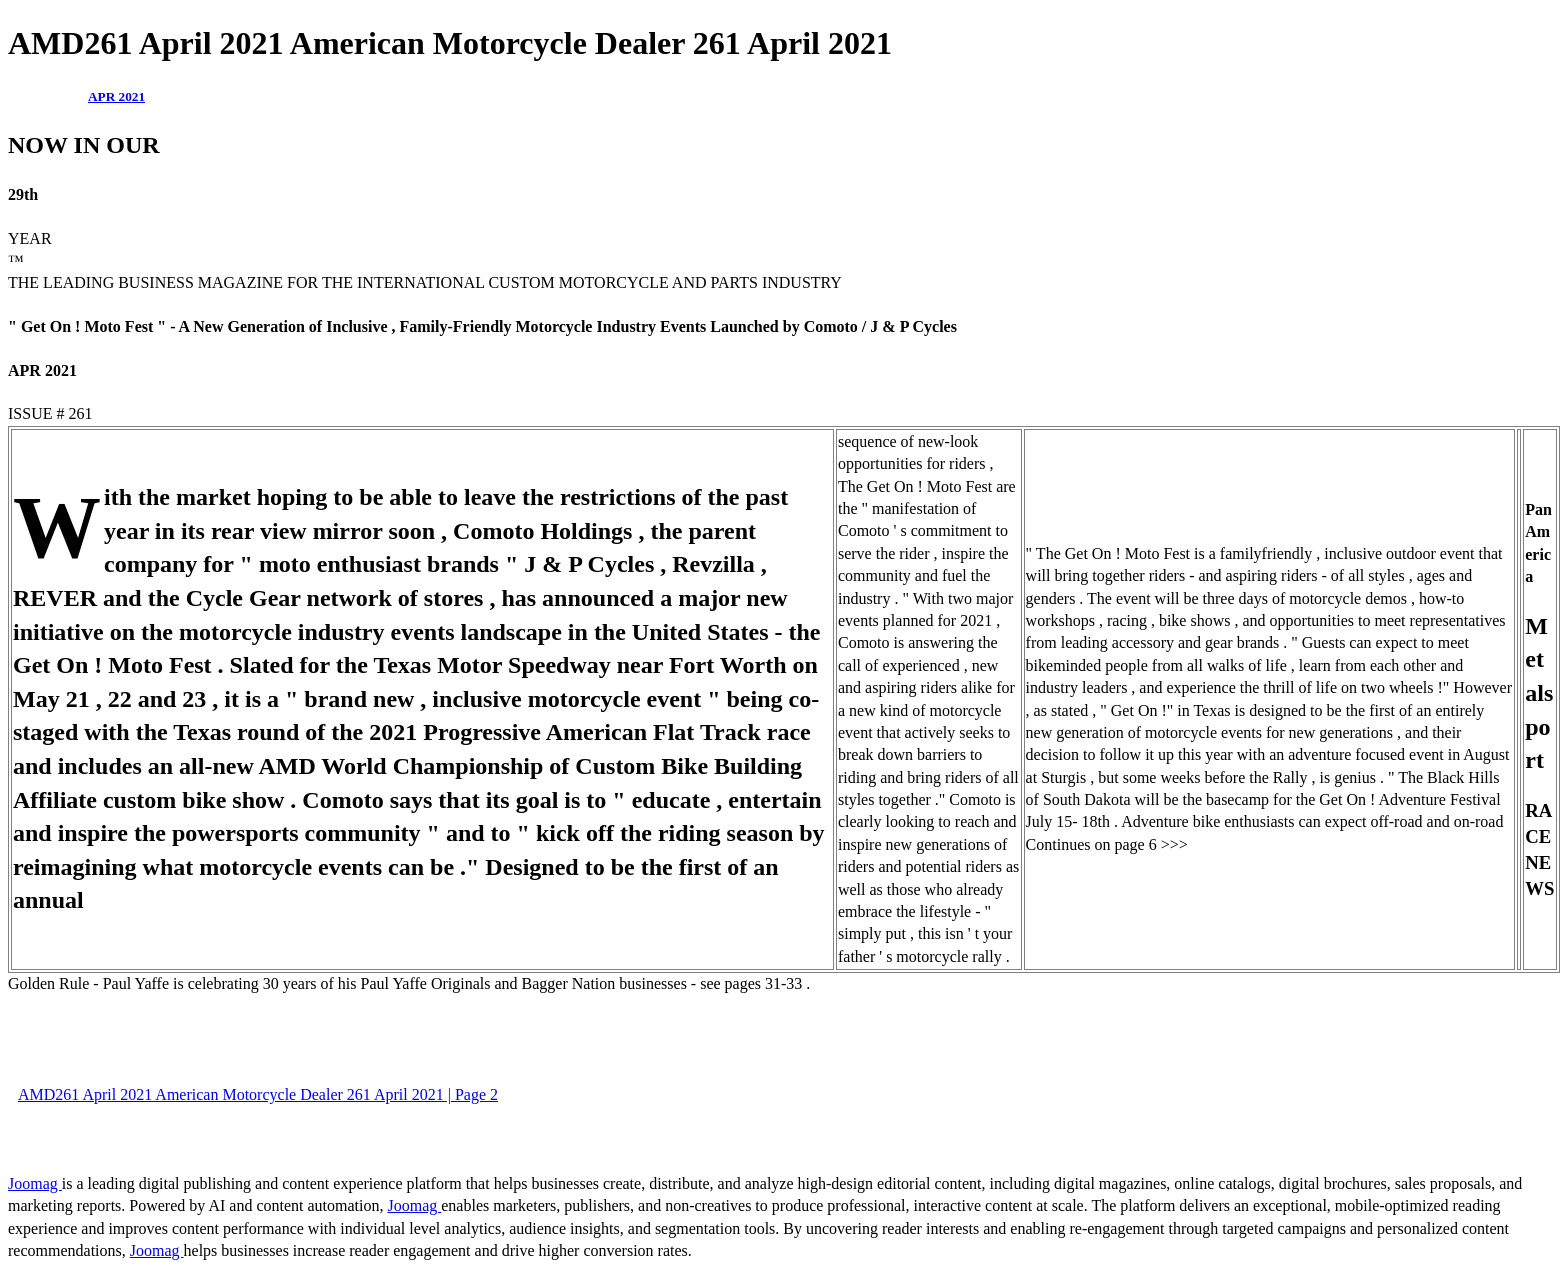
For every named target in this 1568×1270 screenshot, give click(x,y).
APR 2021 (116, 96)
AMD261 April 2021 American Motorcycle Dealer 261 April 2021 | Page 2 (258, 1094)
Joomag (35, 1183)
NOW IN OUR (84, 145)
